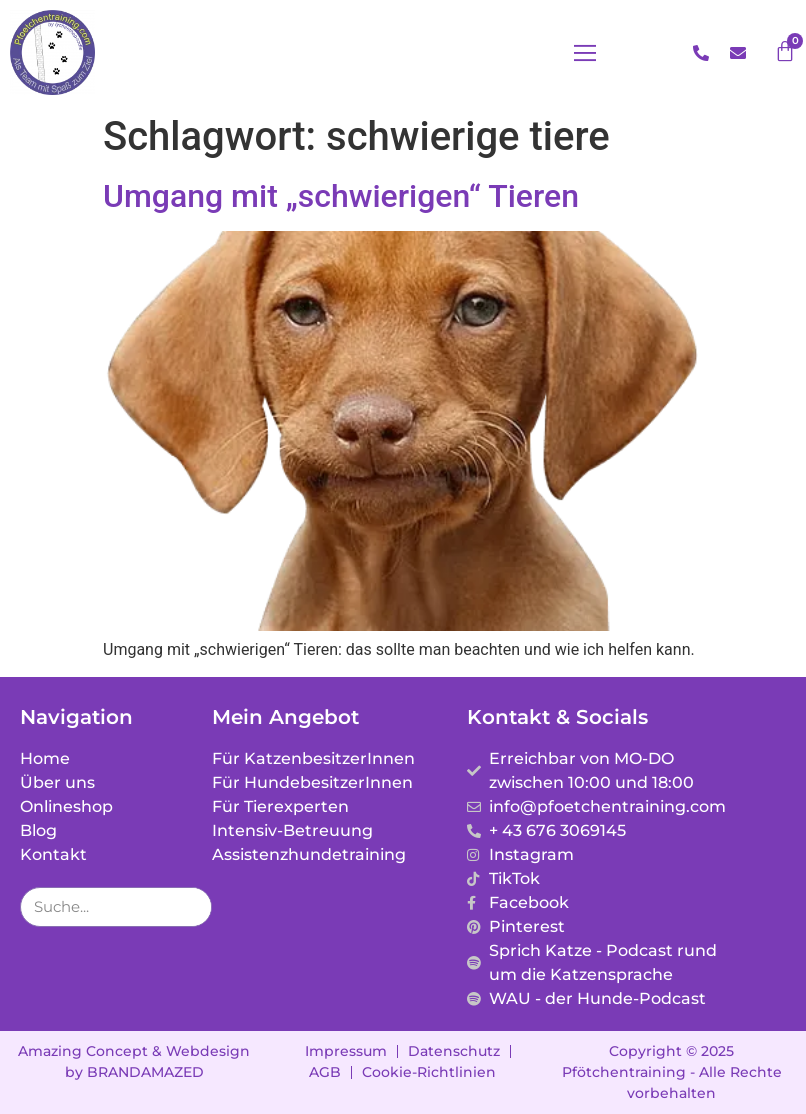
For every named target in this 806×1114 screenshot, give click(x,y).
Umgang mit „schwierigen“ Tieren (341, 196)
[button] (585, 53)
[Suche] (191, 907)
